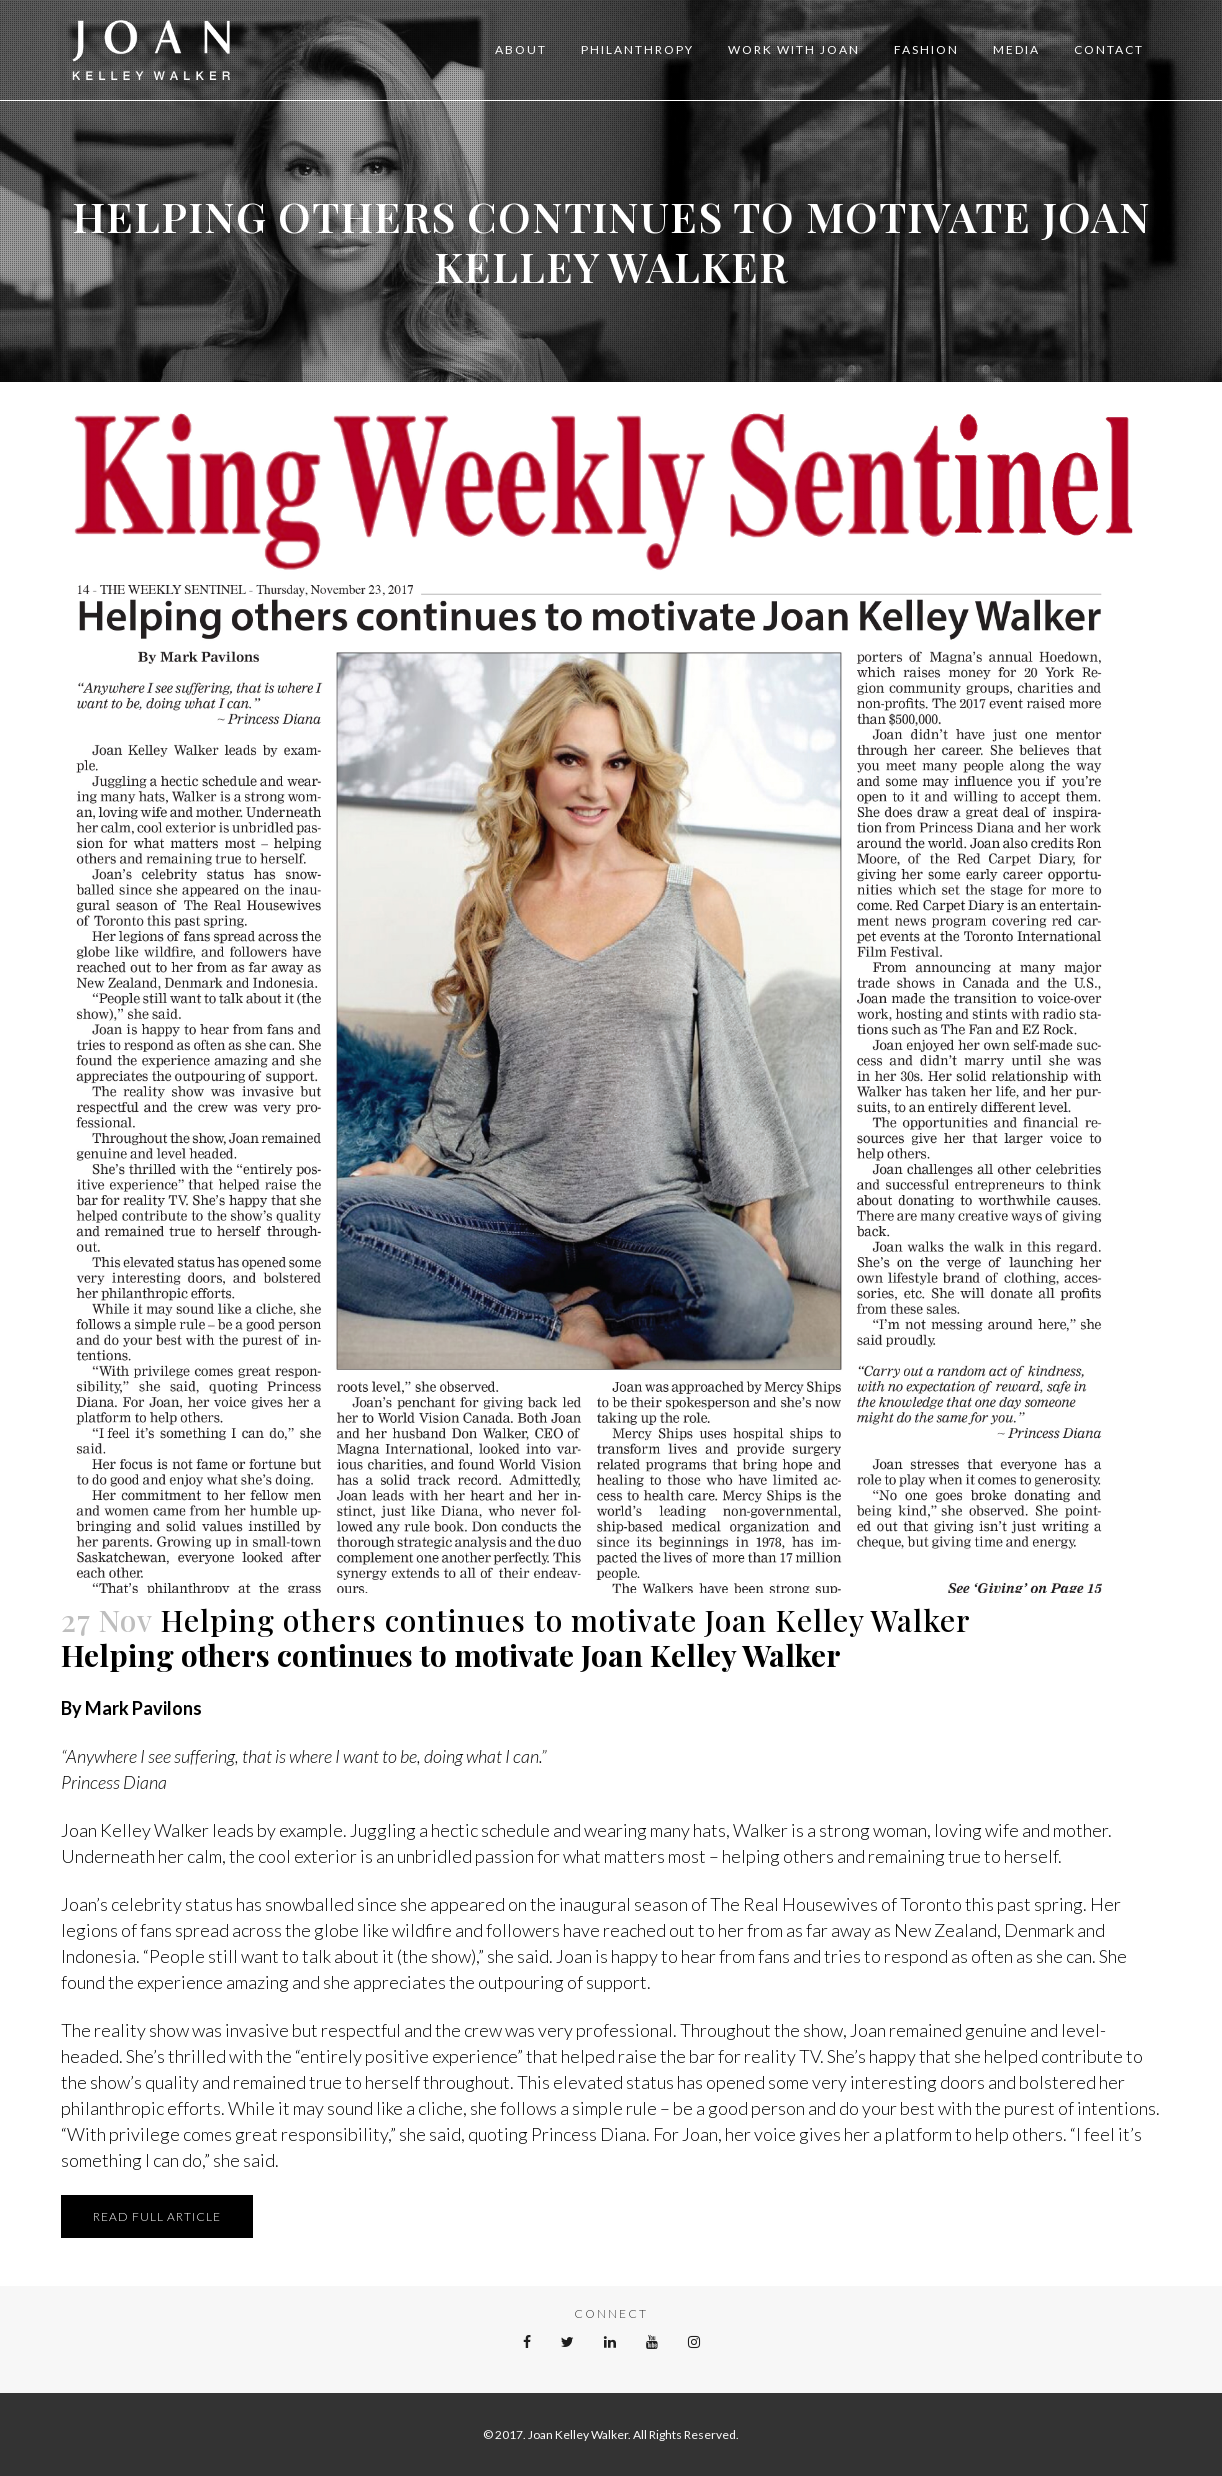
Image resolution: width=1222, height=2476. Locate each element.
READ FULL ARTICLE (157, 2216)
